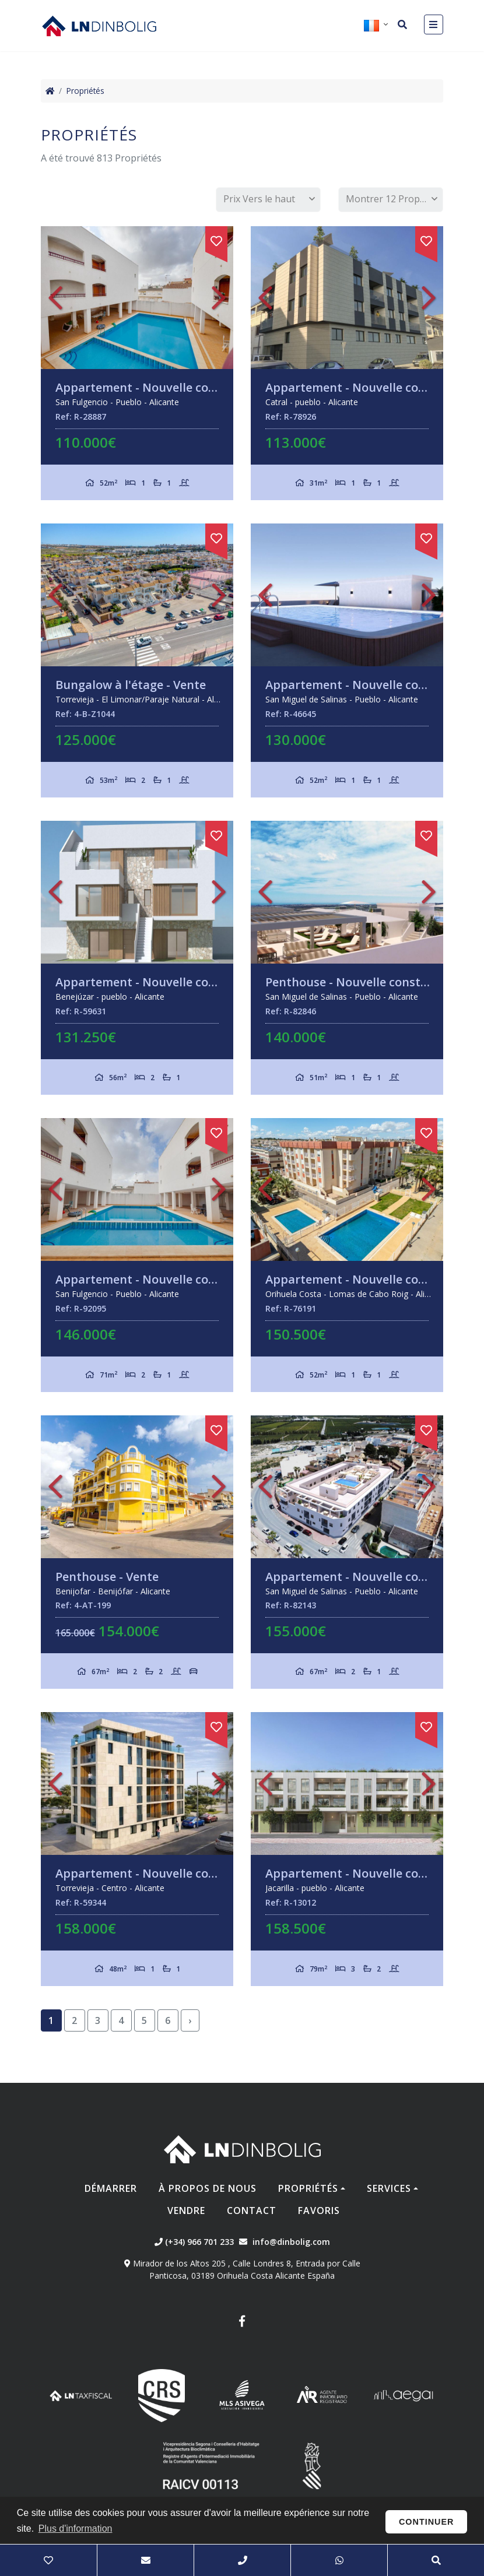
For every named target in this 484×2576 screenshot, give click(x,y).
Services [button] (389, 2188)
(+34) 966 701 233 (194, 2241)
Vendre (186, 2210)
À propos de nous (208, 2188)
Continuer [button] (426, 2521)
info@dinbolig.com (291, 2241)
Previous (55, 297)
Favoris (319, 2210)
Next (218, 297)
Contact (251, 2210)
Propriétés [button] (308, 2188)
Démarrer (111, 2188)
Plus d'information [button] (75, 2528)
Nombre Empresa (99, 26)
